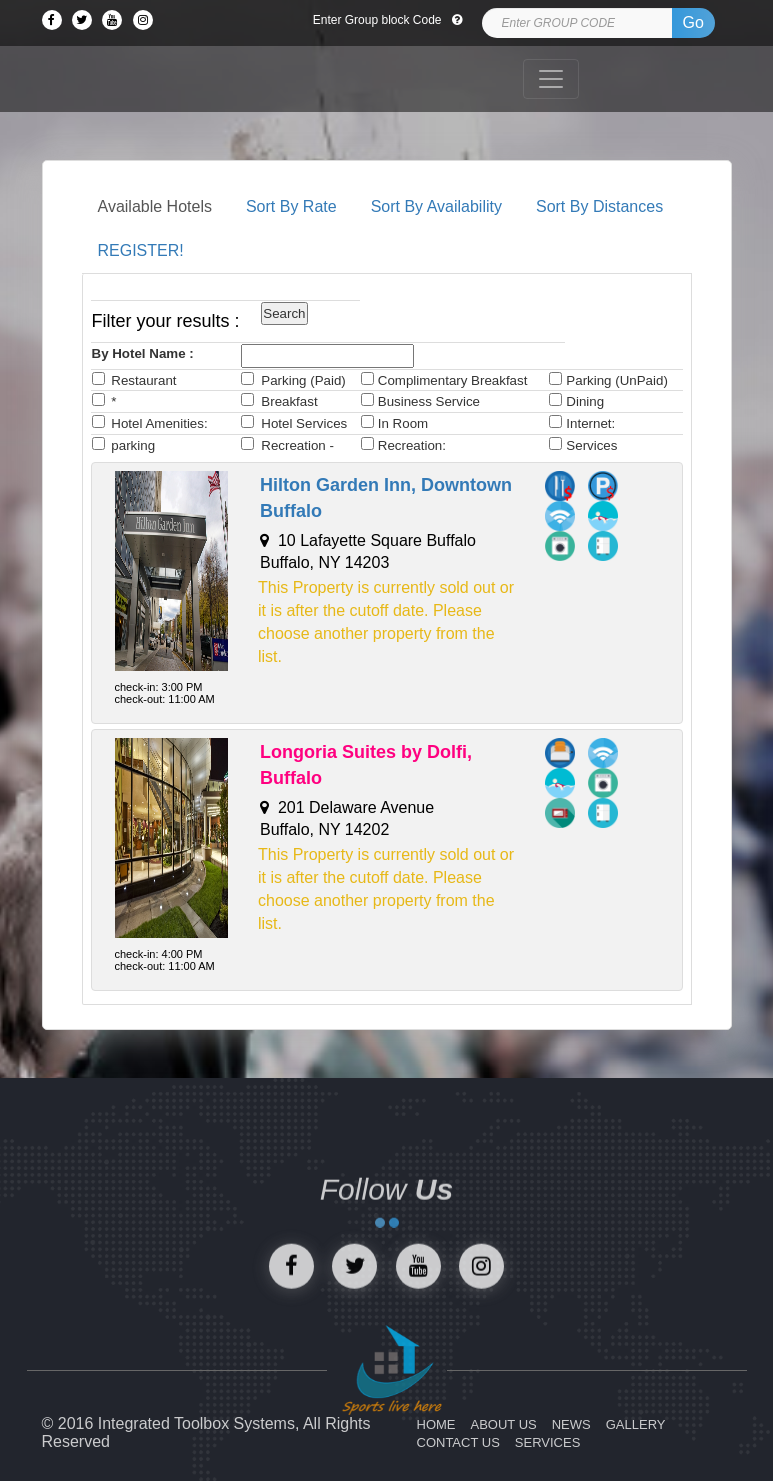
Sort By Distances (599, 206)
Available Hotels (155, 206)
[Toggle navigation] (551, 79)
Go (693, 22)
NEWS (571, 1424)
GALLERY (636, 1424)
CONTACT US (458, 1442)
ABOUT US (504, 1424)
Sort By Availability (436, 206)
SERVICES (548, 1442)
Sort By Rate (291, 206)
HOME (436, 1424)
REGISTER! (141, 250)
